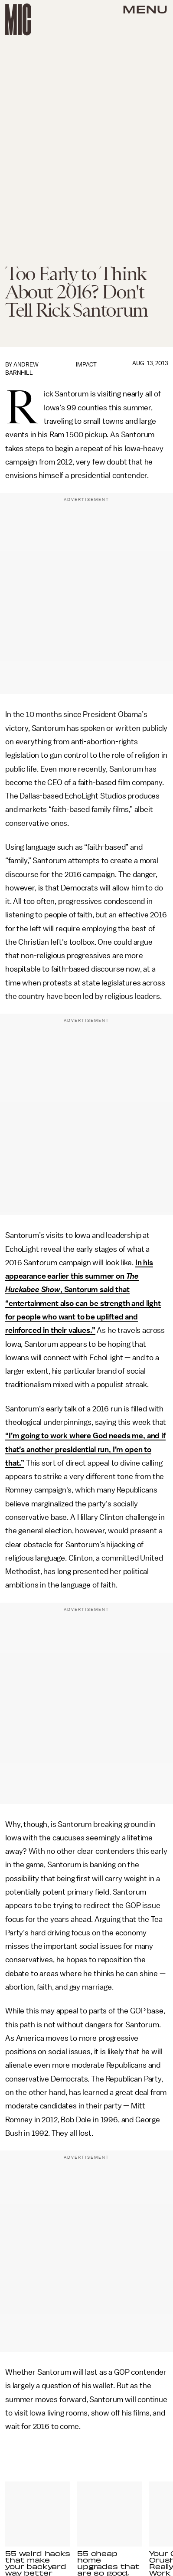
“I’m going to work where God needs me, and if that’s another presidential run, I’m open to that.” (85, 1449)
